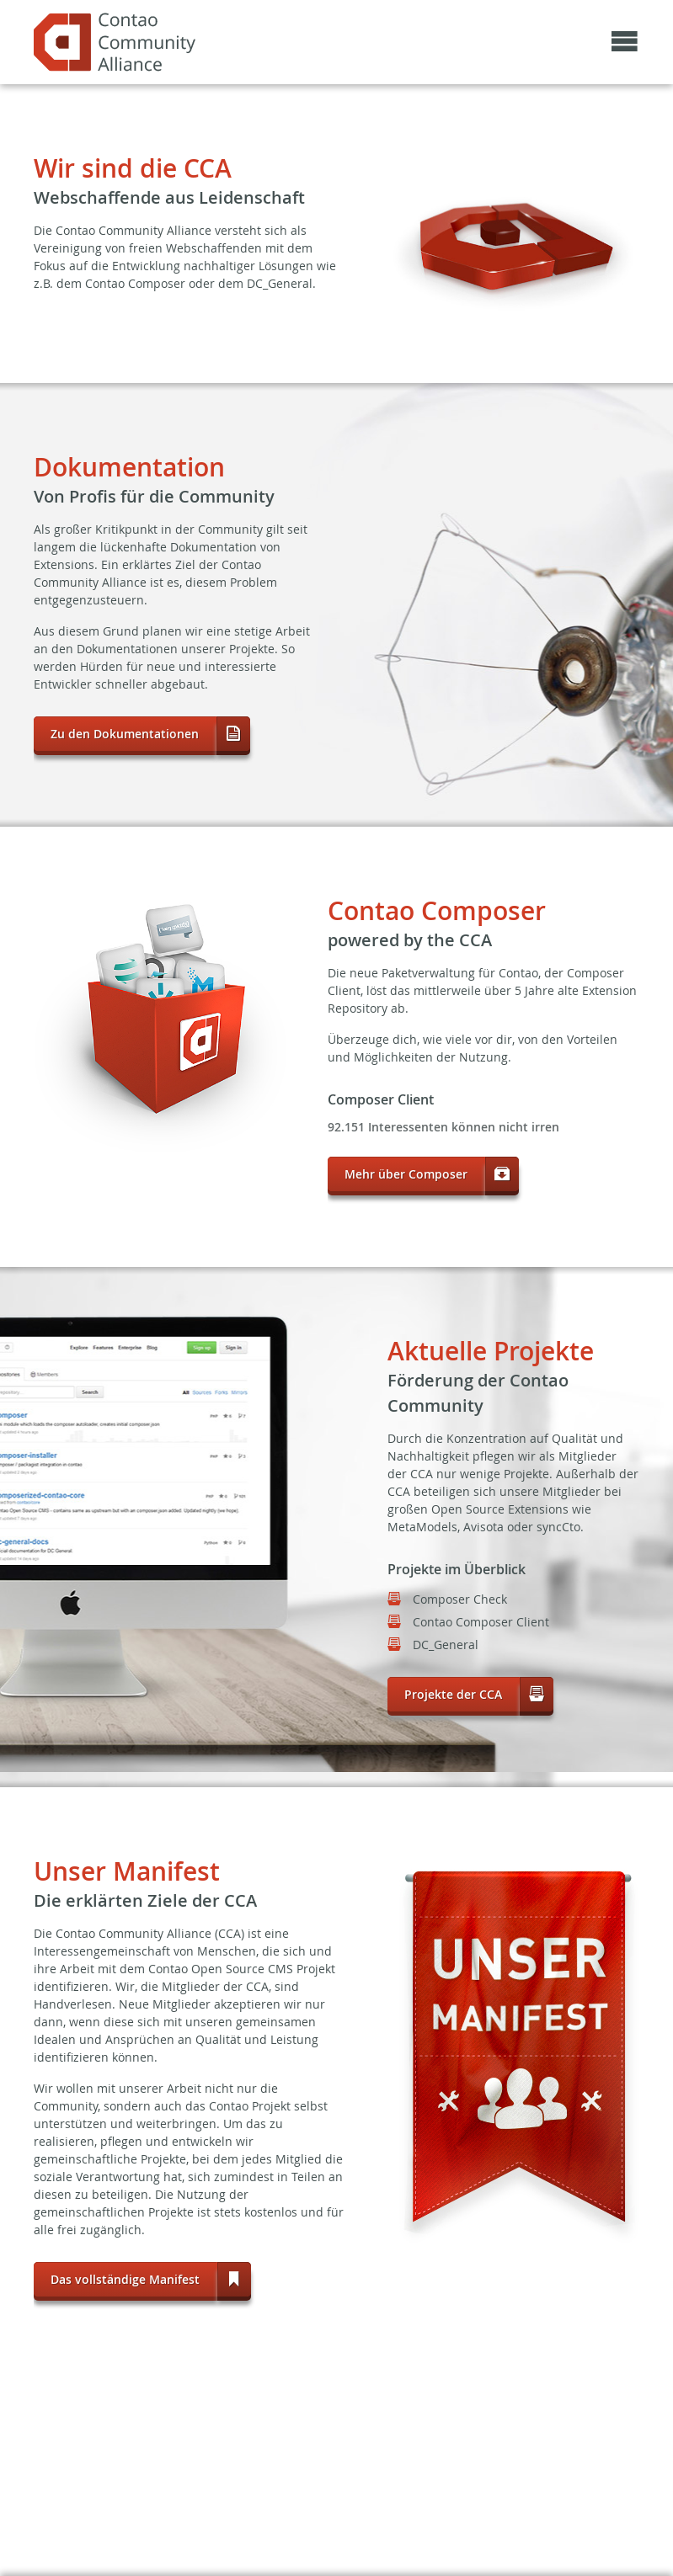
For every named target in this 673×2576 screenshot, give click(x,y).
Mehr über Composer (406, 1174)
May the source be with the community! (114, 42)
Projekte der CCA (453, 1694)
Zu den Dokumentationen (125, 734)
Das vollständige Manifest (125, 2279)
